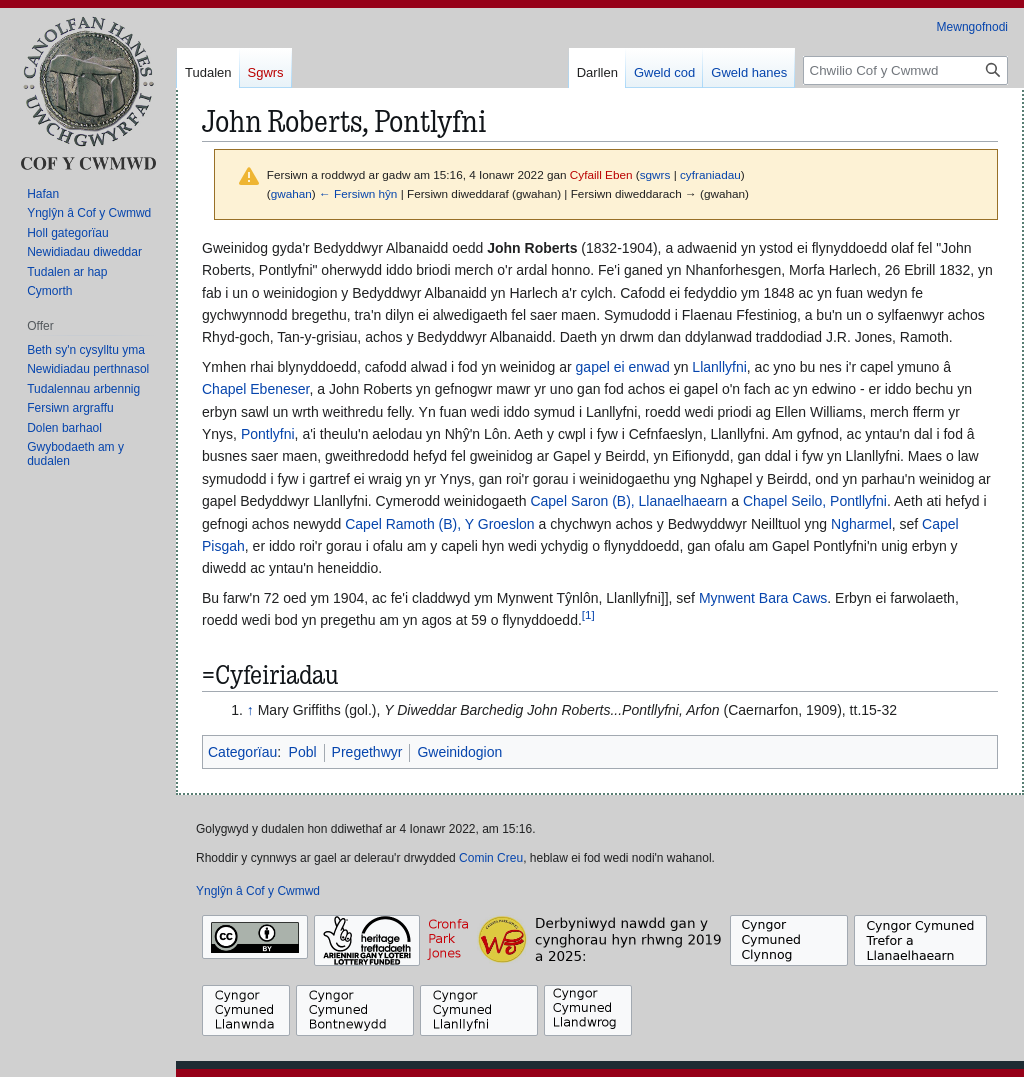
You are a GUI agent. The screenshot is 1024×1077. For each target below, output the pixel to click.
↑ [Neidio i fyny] (250, 710)
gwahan (291, 193)
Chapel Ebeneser (255, 389)
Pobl (303, 752)
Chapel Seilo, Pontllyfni (815, 501)
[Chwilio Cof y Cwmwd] (905, 70)
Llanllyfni (719, 367)
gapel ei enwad (623, 367)
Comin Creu (491, 858)
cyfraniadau (710, 174)
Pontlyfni (268, 434)
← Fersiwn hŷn (358, 193)
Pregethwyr (367, 752)
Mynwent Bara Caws (763, 598)
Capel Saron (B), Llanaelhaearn (628, 501)
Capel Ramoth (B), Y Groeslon (439, 524)
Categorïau (242, 752)
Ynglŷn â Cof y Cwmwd (258, 891)
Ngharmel (861, 524)
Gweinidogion (459, 752)
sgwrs (655, 174)
